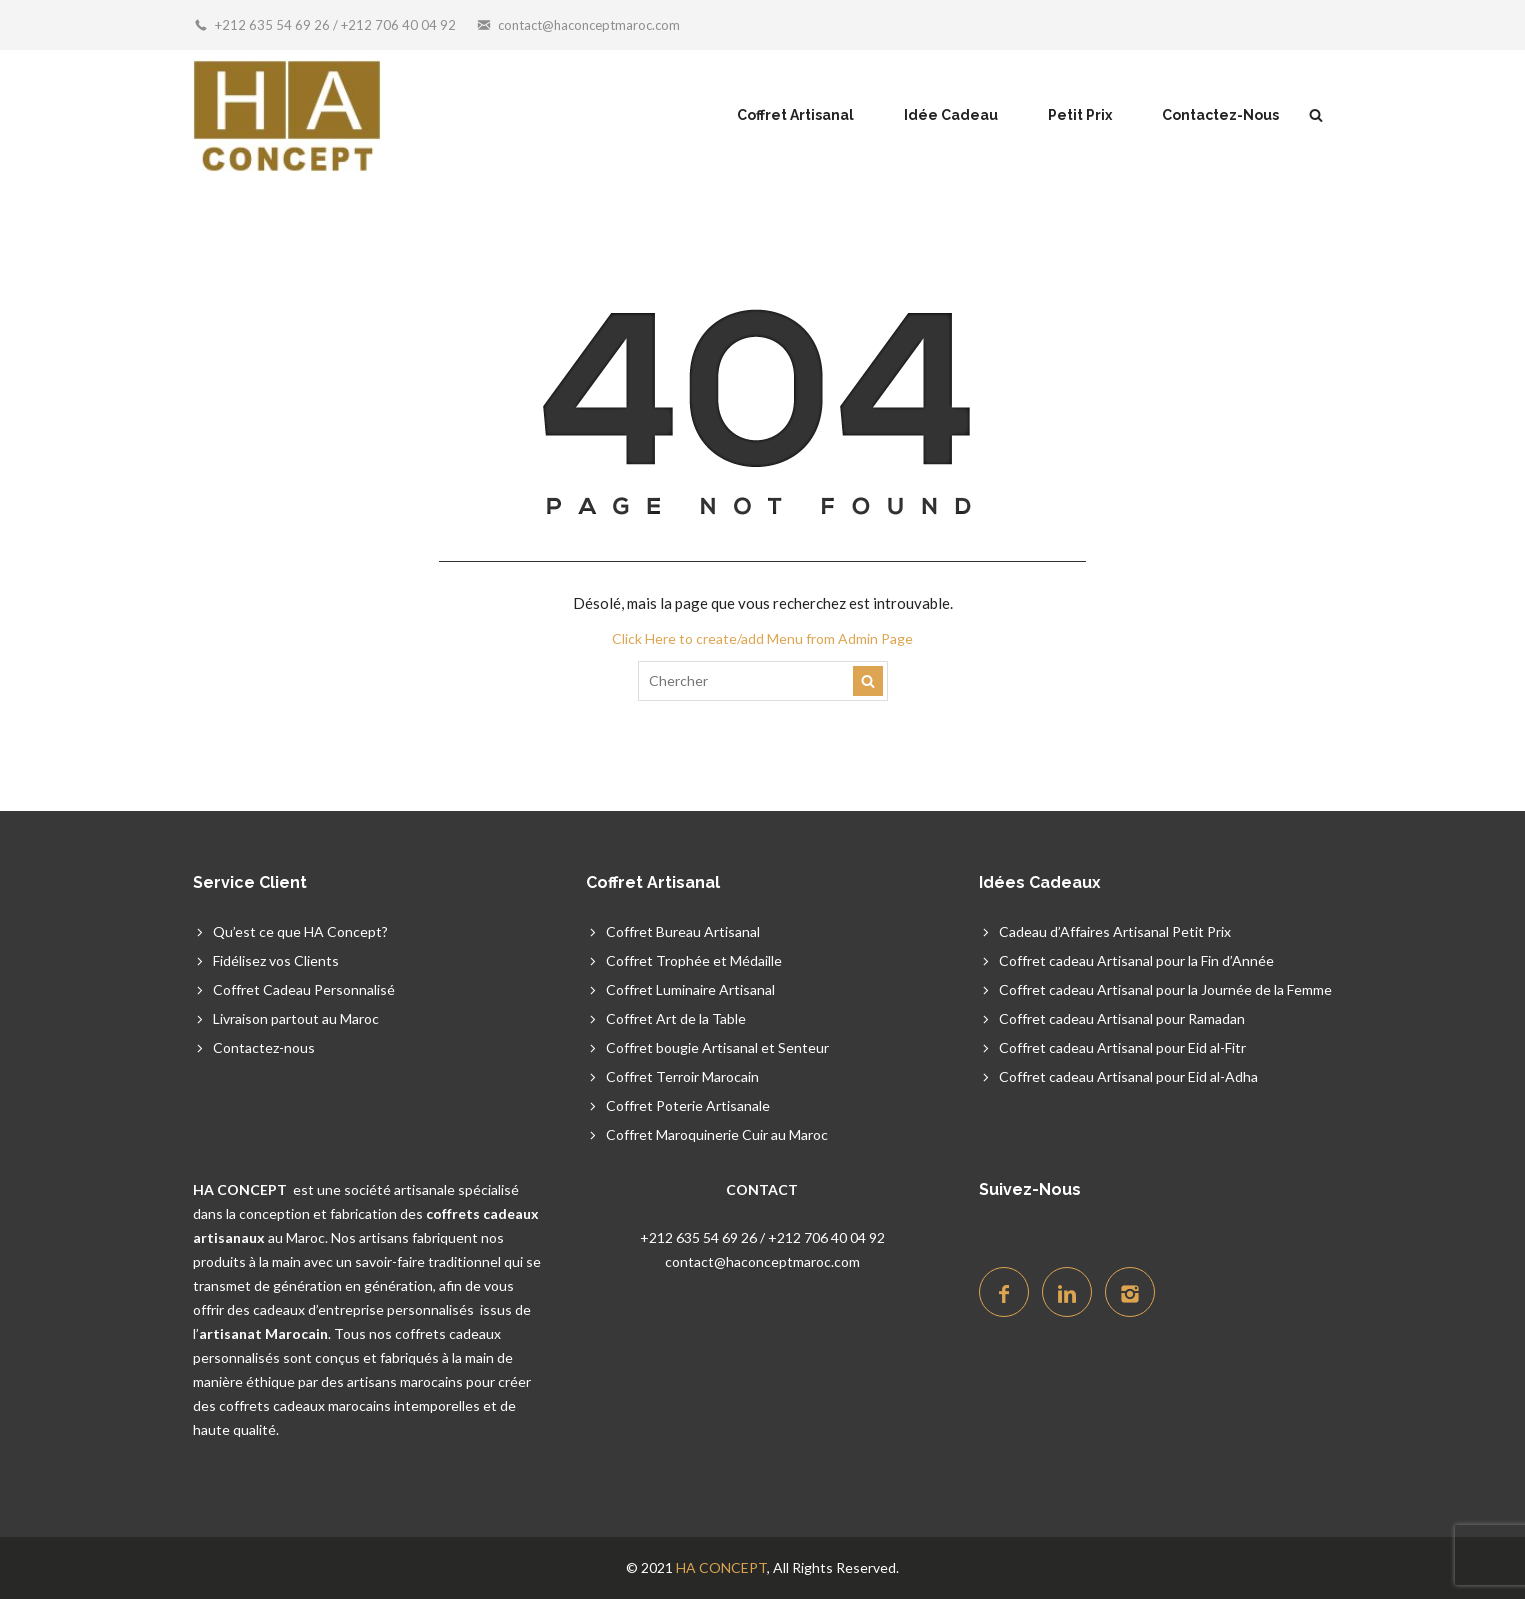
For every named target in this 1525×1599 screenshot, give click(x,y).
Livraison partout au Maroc (296, 1018)
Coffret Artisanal (795, 115)
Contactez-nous (264, 1047)
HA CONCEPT (721, 1567)
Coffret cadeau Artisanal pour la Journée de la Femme (1165, 989)
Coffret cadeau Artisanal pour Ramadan (1122, 1018)
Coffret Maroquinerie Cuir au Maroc (717, 1134)
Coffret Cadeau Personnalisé (304, 989)
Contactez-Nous (1220, 115)
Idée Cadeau (951, 115)
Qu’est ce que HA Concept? (300, 931)
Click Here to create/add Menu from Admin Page (762, 638)
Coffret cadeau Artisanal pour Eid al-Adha (1128, 1076)
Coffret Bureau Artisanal (683, 931)
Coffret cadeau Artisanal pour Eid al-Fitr (1122, 1047)
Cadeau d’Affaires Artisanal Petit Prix (1115, 931)
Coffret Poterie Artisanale (688, 1105)
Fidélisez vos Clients (276, 960)
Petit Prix (1080, 115)
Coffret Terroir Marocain (682, 1076)
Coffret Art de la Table (676, 1018)
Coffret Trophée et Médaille (694, 960)
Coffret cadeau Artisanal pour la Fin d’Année (1136, 960)
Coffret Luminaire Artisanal (690, 989)
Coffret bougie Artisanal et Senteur (717, 1047)
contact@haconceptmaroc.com (589, 25)
